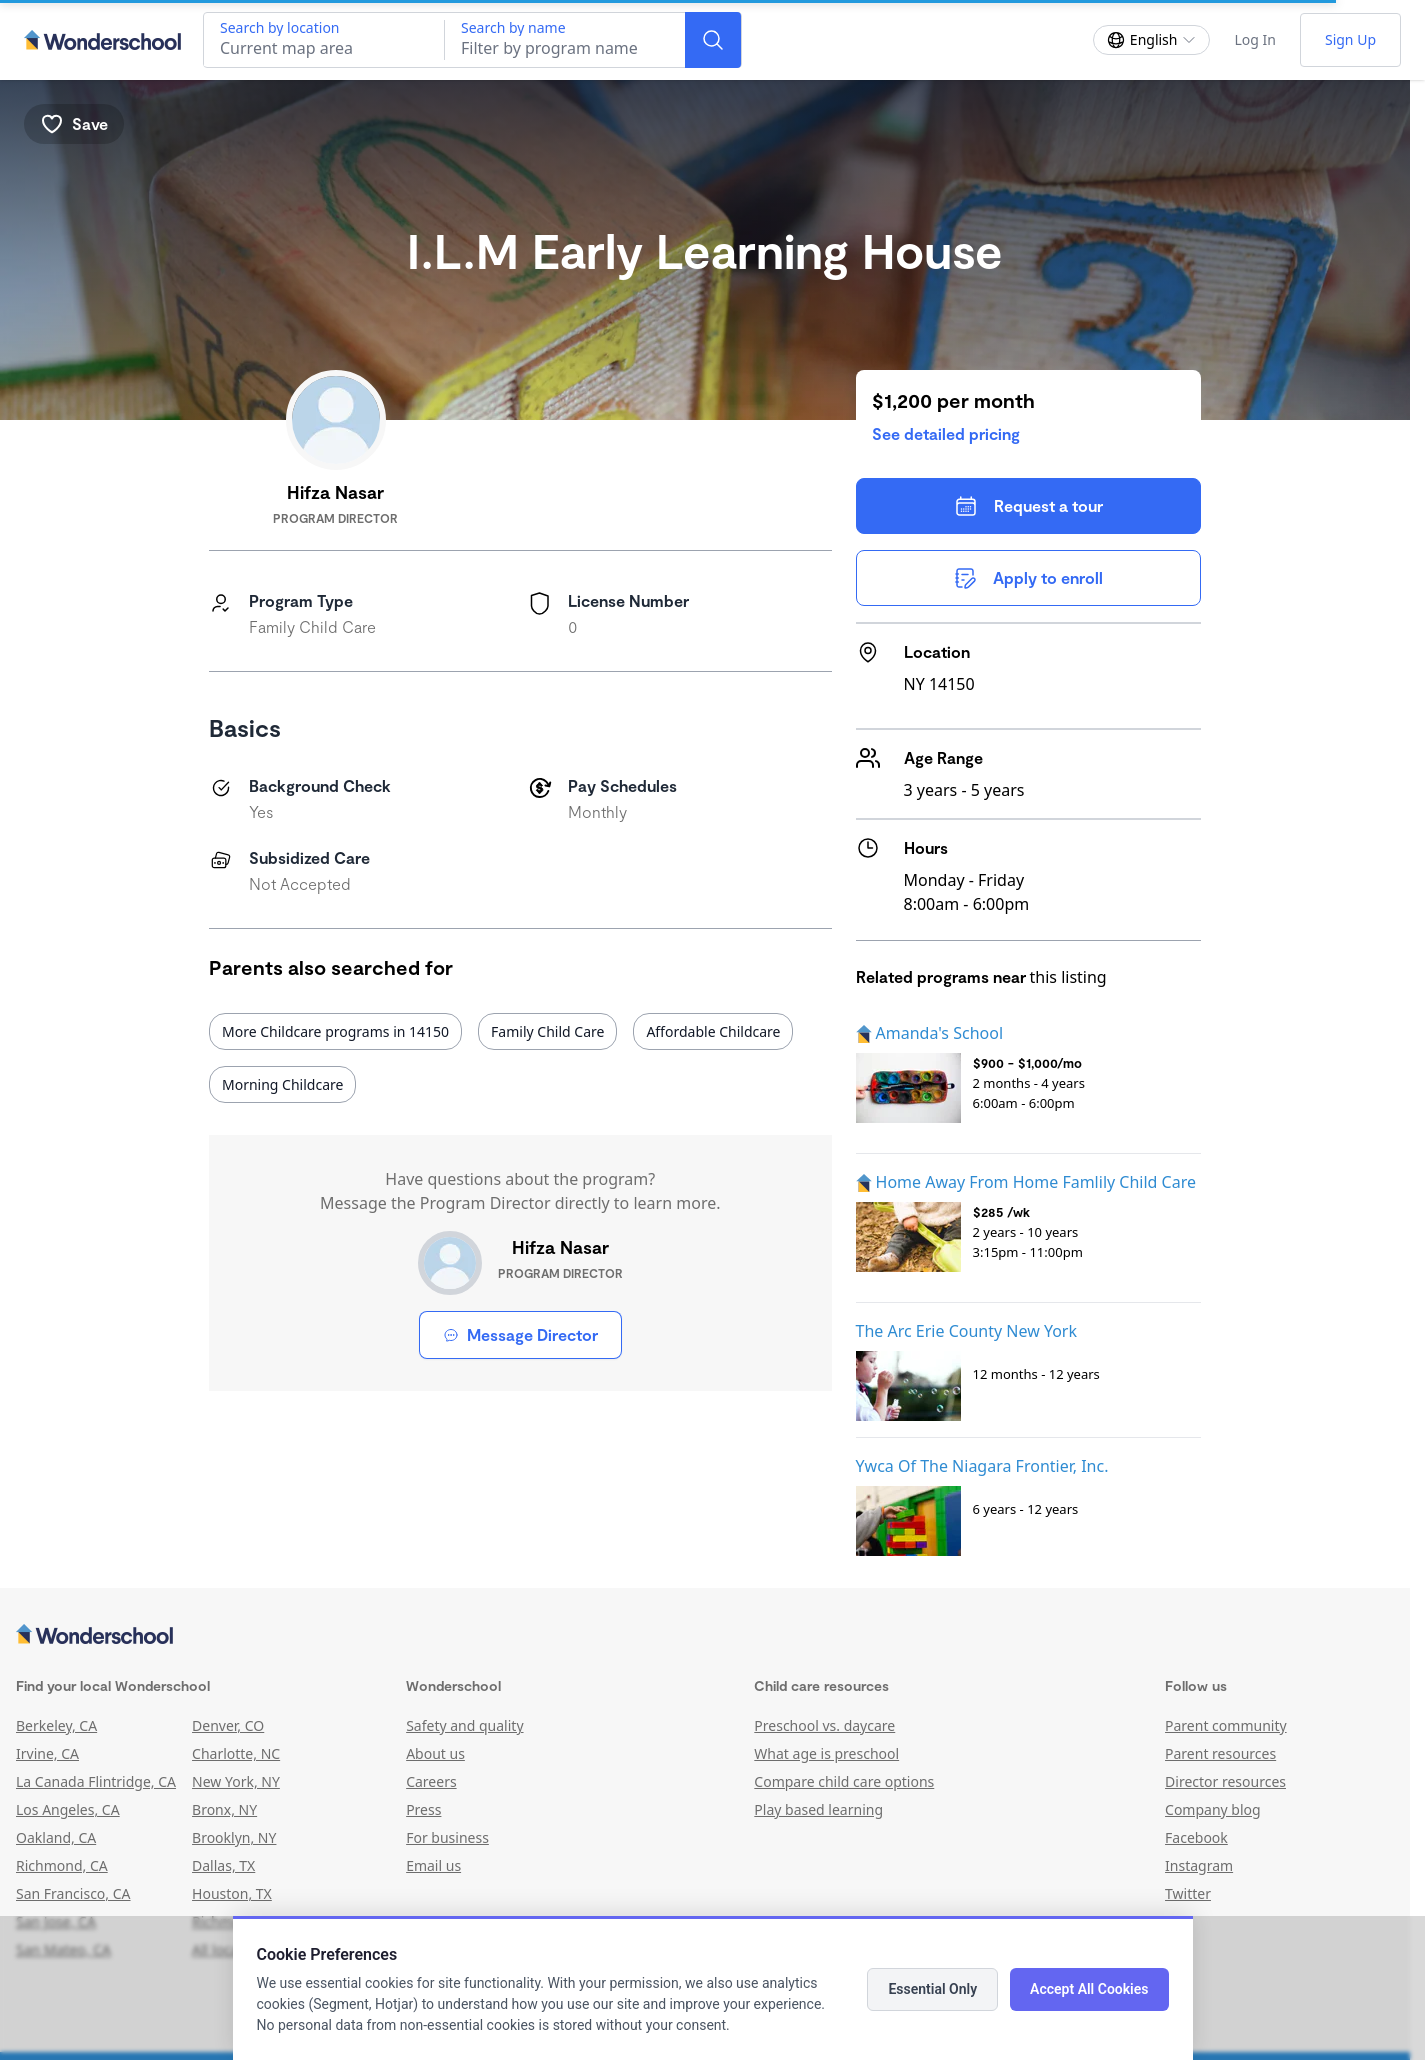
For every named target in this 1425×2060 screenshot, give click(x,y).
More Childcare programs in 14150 (335, 1031)
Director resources (1225, 1781)
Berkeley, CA (56, 1725)
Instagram (1199, 1865)
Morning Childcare (282, 1084)
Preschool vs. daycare (824, 1725)
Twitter (1188, 1893)
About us (435, 1753)
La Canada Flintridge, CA (96, 1781)
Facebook (1196, 1837)
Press (423, 1809)
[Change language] (1152, 40)
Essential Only (932, 1989)
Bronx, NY (224, 1809)
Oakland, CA (56, 1837)
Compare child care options (844, 1781)
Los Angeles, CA (68, 1809)
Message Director (520, 1334)
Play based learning (818, 1809)
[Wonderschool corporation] (705, 1636)
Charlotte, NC (236, 1753)
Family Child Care (547, 1031)
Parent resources (1220, 1753)
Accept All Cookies (1089, 1989)
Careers (431, 1781)
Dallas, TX (223, 1865)
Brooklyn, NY (234, 1837)
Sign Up (1350, 39)
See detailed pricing (946, 433)
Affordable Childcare (713, 1031)
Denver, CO (228, 1725)
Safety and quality (464, 1725)
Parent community (1226, 1725)
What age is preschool (826, 1753)
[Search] (713, 40)
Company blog (1213, 1809)
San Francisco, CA (73, 1893)
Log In (1254, 39)
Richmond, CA (62, 1865)
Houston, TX (232, 1893)
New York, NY (236, 1781)
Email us (433, 1865)
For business (447, 1837)
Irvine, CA (47, 1753)
